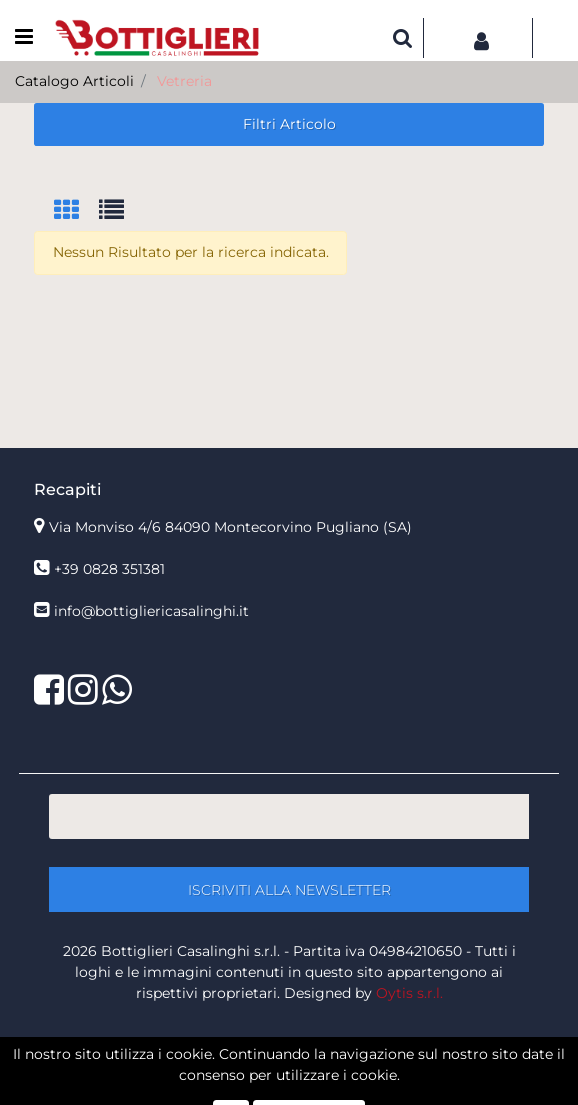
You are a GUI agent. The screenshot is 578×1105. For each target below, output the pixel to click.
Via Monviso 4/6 (230, 527)
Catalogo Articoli (74, 81)
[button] (403, 38)
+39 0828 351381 (109, 569)
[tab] (76, 211)
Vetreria (184, 81)
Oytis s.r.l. (409, 993)
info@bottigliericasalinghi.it (151, 611)
